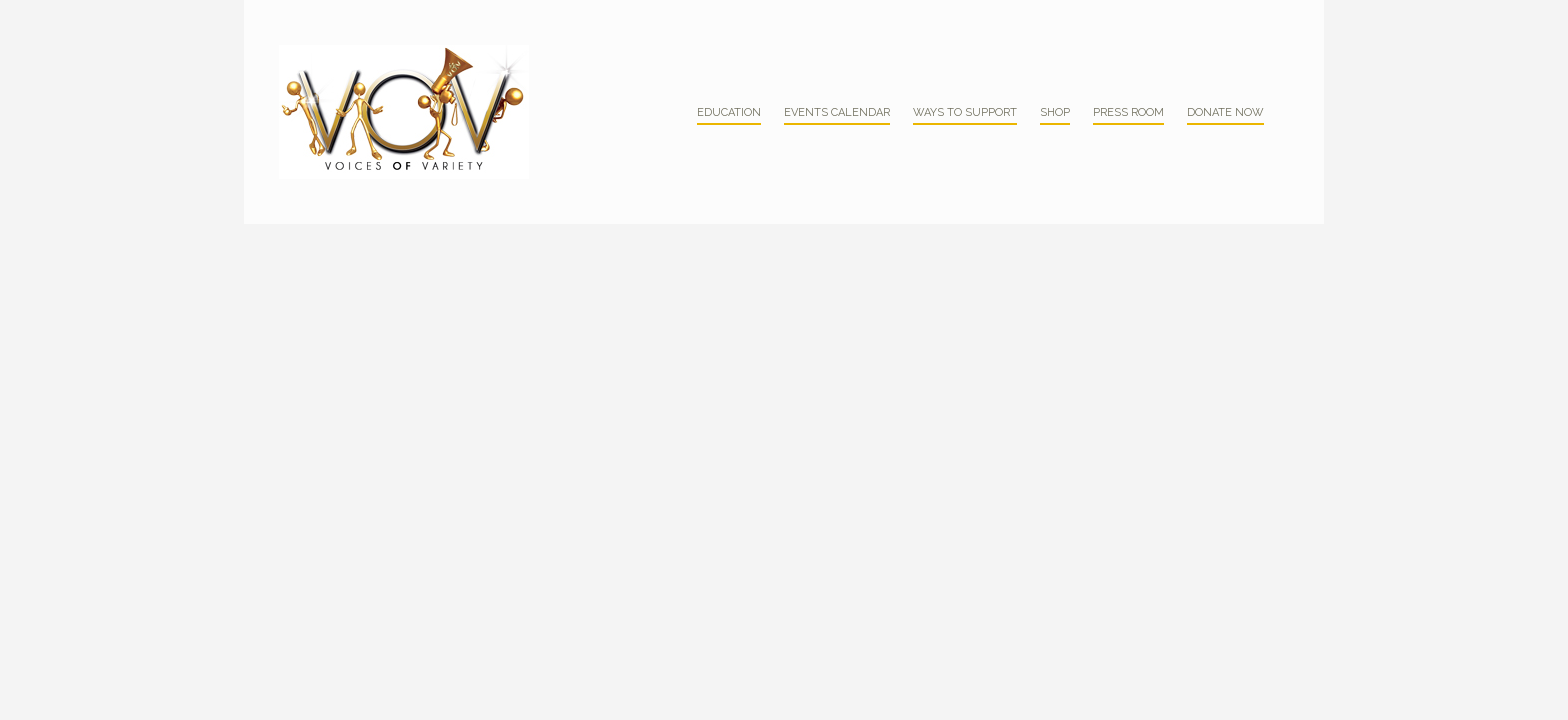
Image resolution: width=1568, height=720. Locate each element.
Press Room (1128, 112)
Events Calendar (837, 112)
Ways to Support (965, 112)
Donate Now (1225, 112)
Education (729, 112)
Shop (1055, 112)
